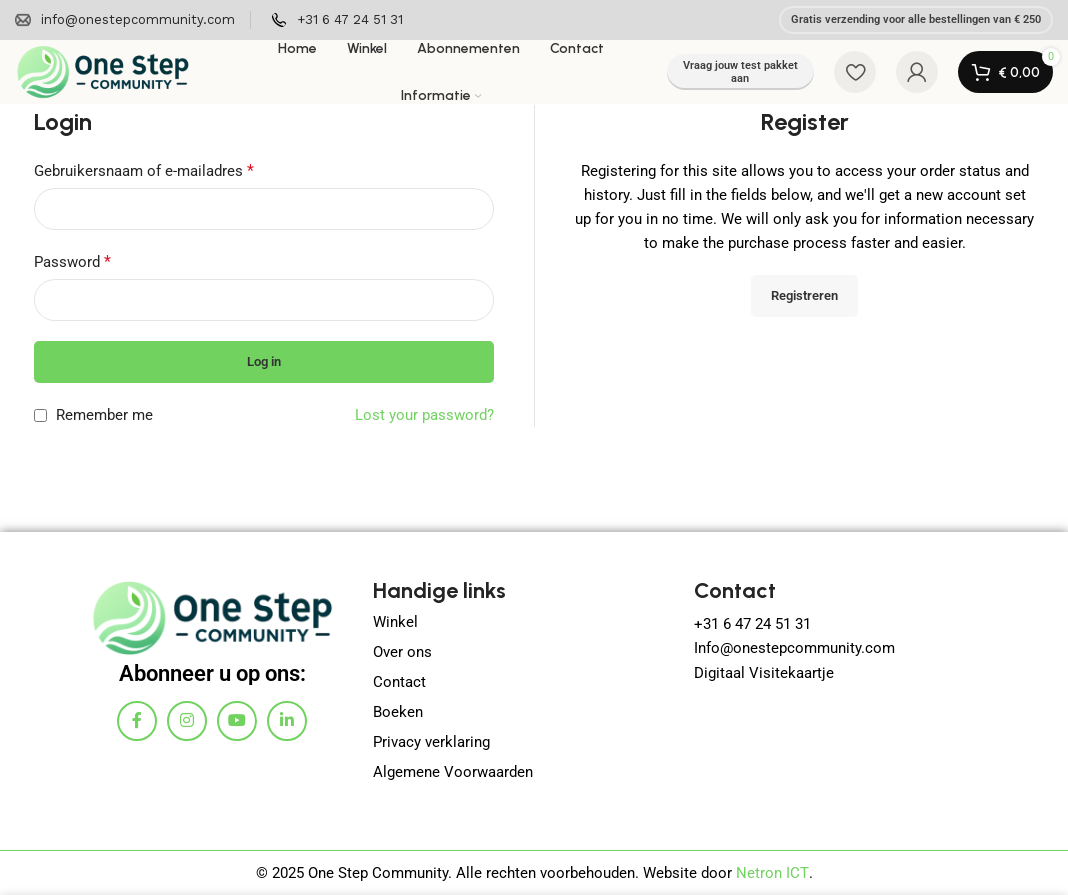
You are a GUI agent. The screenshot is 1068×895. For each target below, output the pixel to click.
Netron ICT (772, 873)
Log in (264, 361)
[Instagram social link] (187, 720)
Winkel (395, 622)
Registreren (804, 295)
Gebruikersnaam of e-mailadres (144, 170)
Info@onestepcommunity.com (794, 648)
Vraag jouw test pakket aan (740, 72)
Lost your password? (424, 415)
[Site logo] (102, 71)
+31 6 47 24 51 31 (754, 624)
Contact (399, 682)
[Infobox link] (125, 20)
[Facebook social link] (137, 720)
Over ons (402, 652)
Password (72, 261)
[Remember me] (40, 415)
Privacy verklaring (431, 742)
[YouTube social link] (237, 720)
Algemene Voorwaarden (453, 772)
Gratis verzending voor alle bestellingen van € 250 (916, 19)
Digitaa (717, 672)
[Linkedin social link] (287, 720)
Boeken (398, 712)
